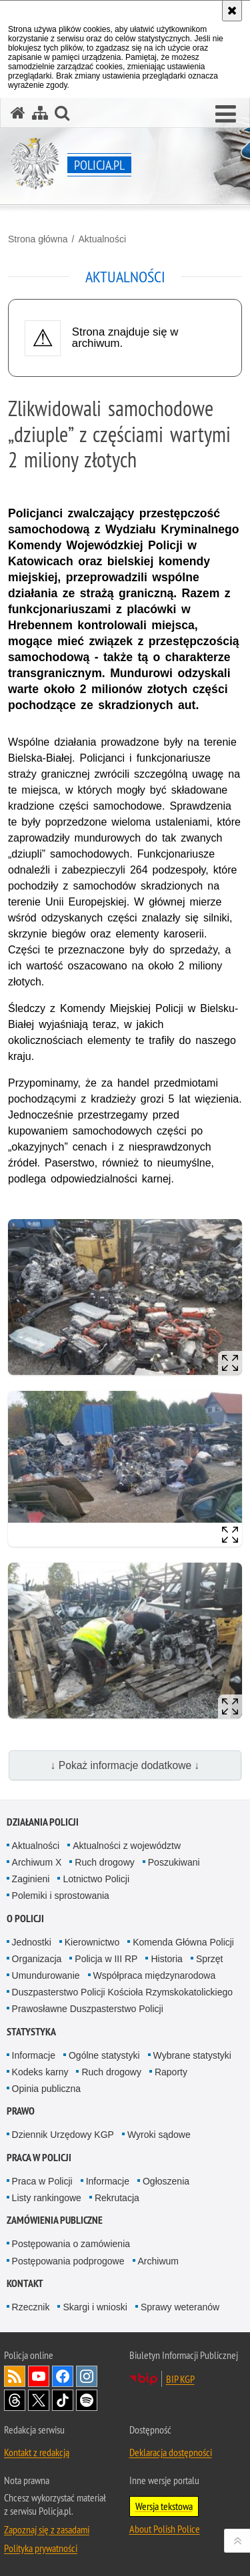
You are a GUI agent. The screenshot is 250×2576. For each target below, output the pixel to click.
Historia (166, 1958)
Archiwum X (37, 1862)
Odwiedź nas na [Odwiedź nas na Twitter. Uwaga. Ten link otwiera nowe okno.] (38, 2400)
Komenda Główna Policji (183, 1942)
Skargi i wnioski (95, 2307)
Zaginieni (31, 1879)
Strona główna (38, 239)
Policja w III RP (106, 1958)
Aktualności (102, 239)
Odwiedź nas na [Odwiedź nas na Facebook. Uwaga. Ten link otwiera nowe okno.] (62, 2376)
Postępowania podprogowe (68, 2261)
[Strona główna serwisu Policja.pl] (18, 113)
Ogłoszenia (166, 2181)
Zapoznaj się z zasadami (46, 2529)
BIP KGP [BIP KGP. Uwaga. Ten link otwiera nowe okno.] (180, 2379)
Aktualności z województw (127, 1845)
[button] (225, 115)
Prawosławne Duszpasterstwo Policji (87, 2008)
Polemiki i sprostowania (60, 1895)
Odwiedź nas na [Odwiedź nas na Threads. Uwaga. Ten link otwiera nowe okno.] (14, 2400)
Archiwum (158, 2261)
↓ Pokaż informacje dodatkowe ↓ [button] (125, 1765)
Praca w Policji (39, 2158)
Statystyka (31, 2032)
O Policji (25, 1919)
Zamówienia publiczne (55, 2220)
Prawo (21, 2111)
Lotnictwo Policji (96, 1879)
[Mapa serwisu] (40, 113)
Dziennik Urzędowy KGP (63, 2134)
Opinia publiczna (46, 2088)
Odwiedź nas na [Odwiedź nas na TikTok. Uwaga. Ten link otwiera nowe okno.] (62, 2400)
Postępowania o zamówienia (71, 2243)
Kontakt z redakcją (36, 2452)
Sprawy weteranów (180, 2307)
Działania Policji (43, 1822)
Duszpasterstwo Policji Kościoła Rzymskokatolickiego (122, 1992)
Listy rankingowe (46, 2197)
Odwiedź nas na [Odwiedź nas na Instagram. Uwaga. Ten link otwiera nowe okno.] (86, 2376)
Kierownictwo (92, 1942)
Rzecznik (31, 2307)
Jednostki (31, 1942)
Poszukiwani (174, 1862)
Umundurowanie (46, 1975)
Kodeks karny (40, 2072)
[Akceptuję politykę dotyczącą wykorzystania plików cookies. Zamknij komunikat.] (232, 10)
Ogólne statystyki (104, 2055)
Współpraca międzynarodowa (154, 1975)
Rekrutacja (117, 2197)
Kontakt (25, 2283)
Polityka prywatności (40, 2548)
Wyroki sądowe (159, 2134)
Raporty (171, 2072)
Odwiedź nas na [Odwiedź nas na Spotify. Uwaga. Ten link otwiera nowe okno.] (86, 2400)
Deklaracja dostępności (170, 2452)
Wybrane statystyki (192, 2055)
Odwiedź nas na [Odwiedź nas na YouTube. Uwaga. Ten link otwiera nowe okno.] (38, 2376)
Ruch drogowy (105, 1862)
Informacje (33, 2055)
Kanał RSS (14, 2376)
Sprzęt (209, 1958)
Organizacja (37, 1958)
